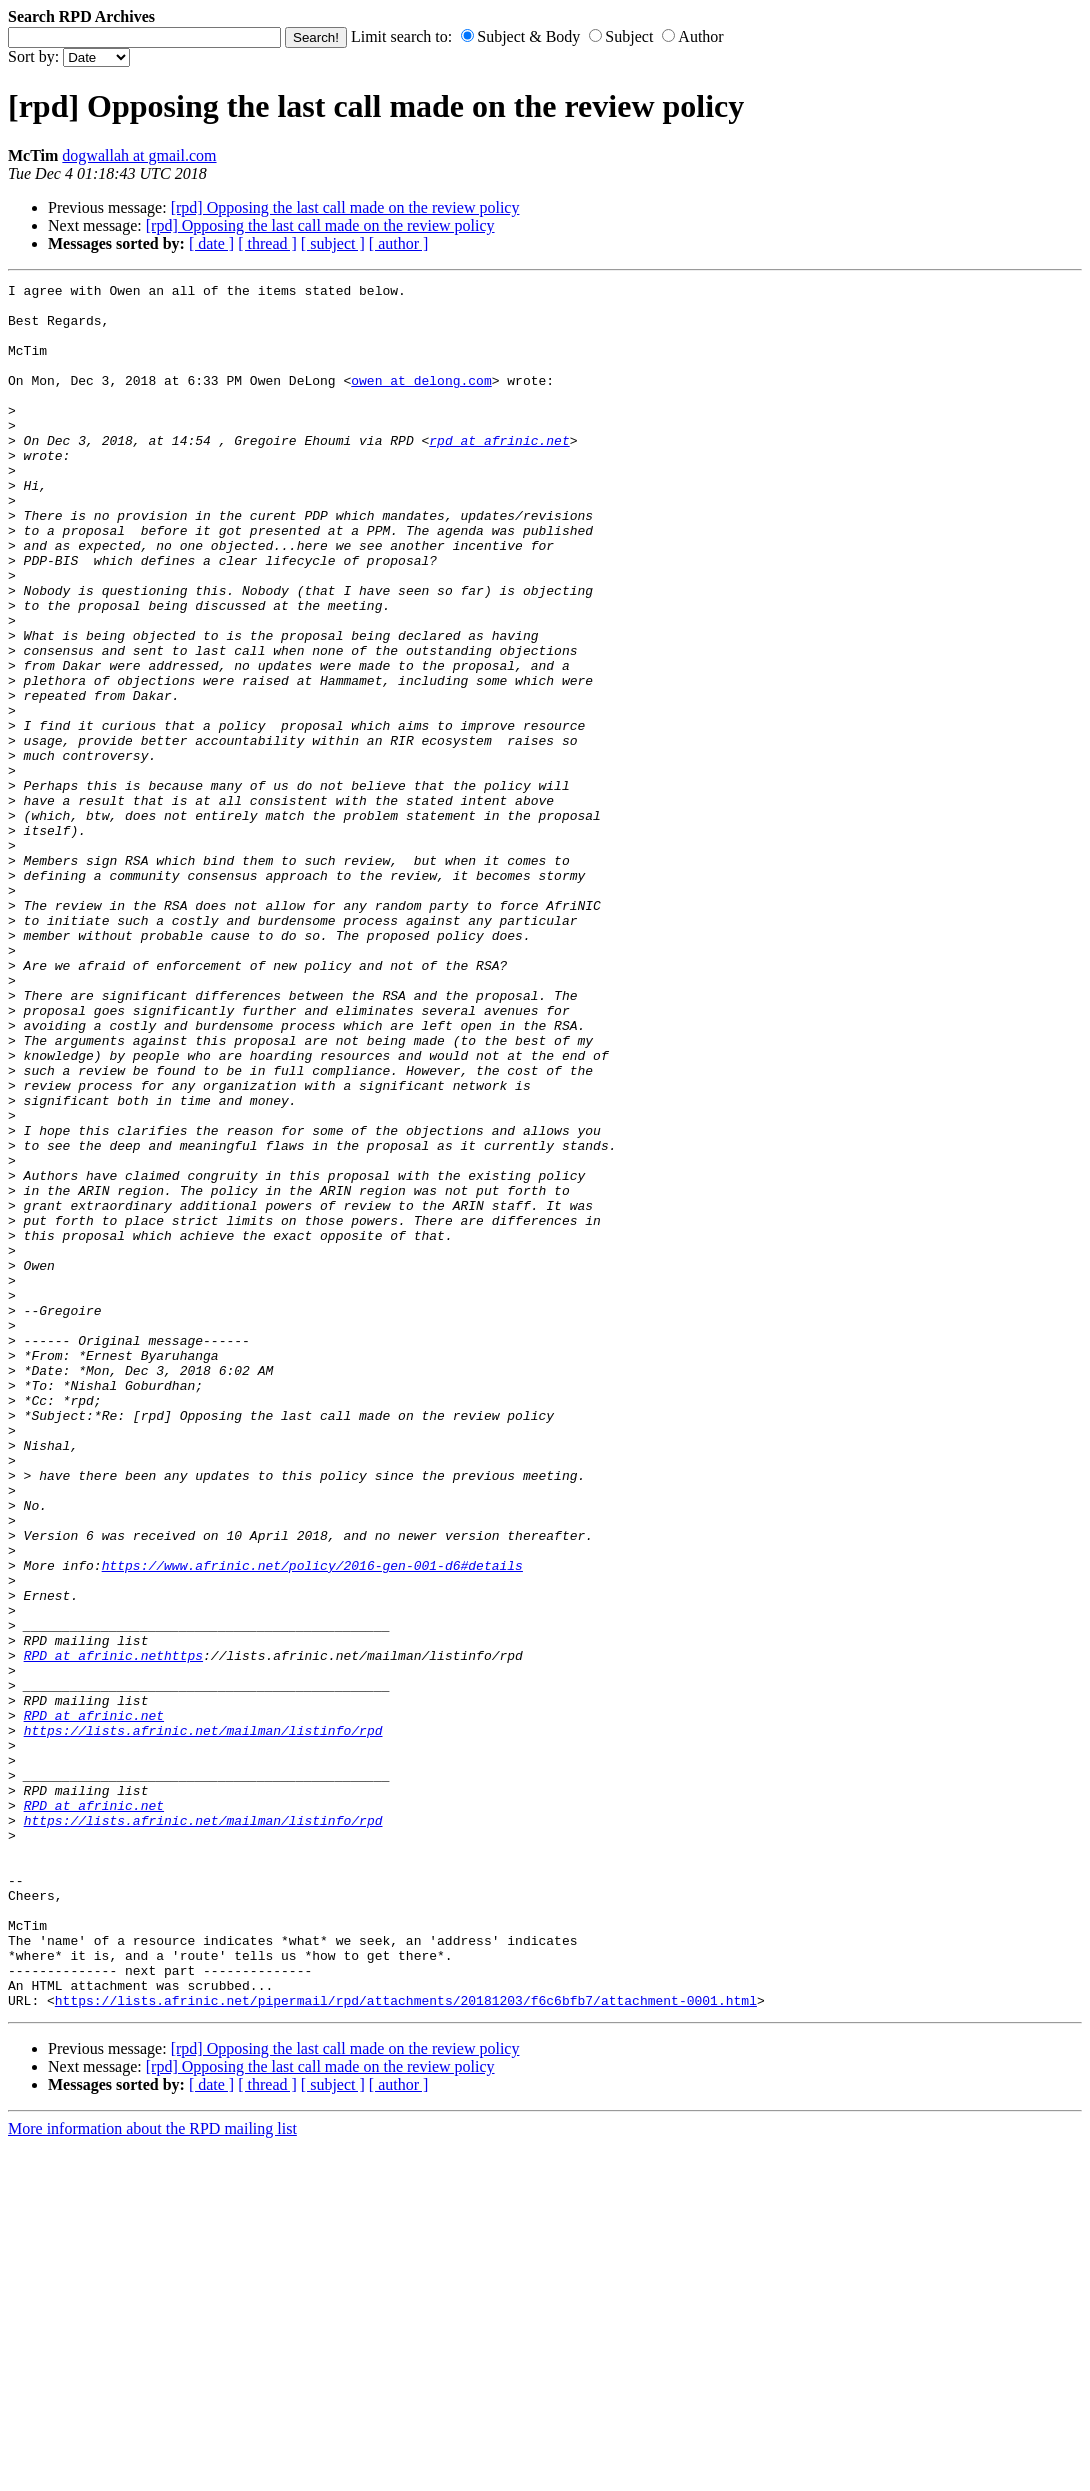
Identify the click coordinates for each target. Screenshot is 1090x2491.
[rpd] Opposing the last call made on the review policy (345, 207)
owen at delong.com (421, 401)
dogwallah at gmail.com (139, 155)
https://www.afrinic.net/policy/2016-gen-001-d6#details (312, 1823)
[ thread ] (267, 243)
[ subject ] (333, 243)
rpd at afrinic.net (499, 473)
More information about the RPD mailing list (152, 2473)
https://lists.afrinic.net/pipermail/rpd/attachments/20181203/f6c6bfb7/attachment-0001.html (406, 2345)
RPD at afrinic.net (94, 2003)
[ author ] (399, 243)
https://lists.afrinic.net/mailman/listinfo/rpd (203, 2021)
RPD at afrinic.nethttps (113, 1931)
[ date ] (211, 243)
